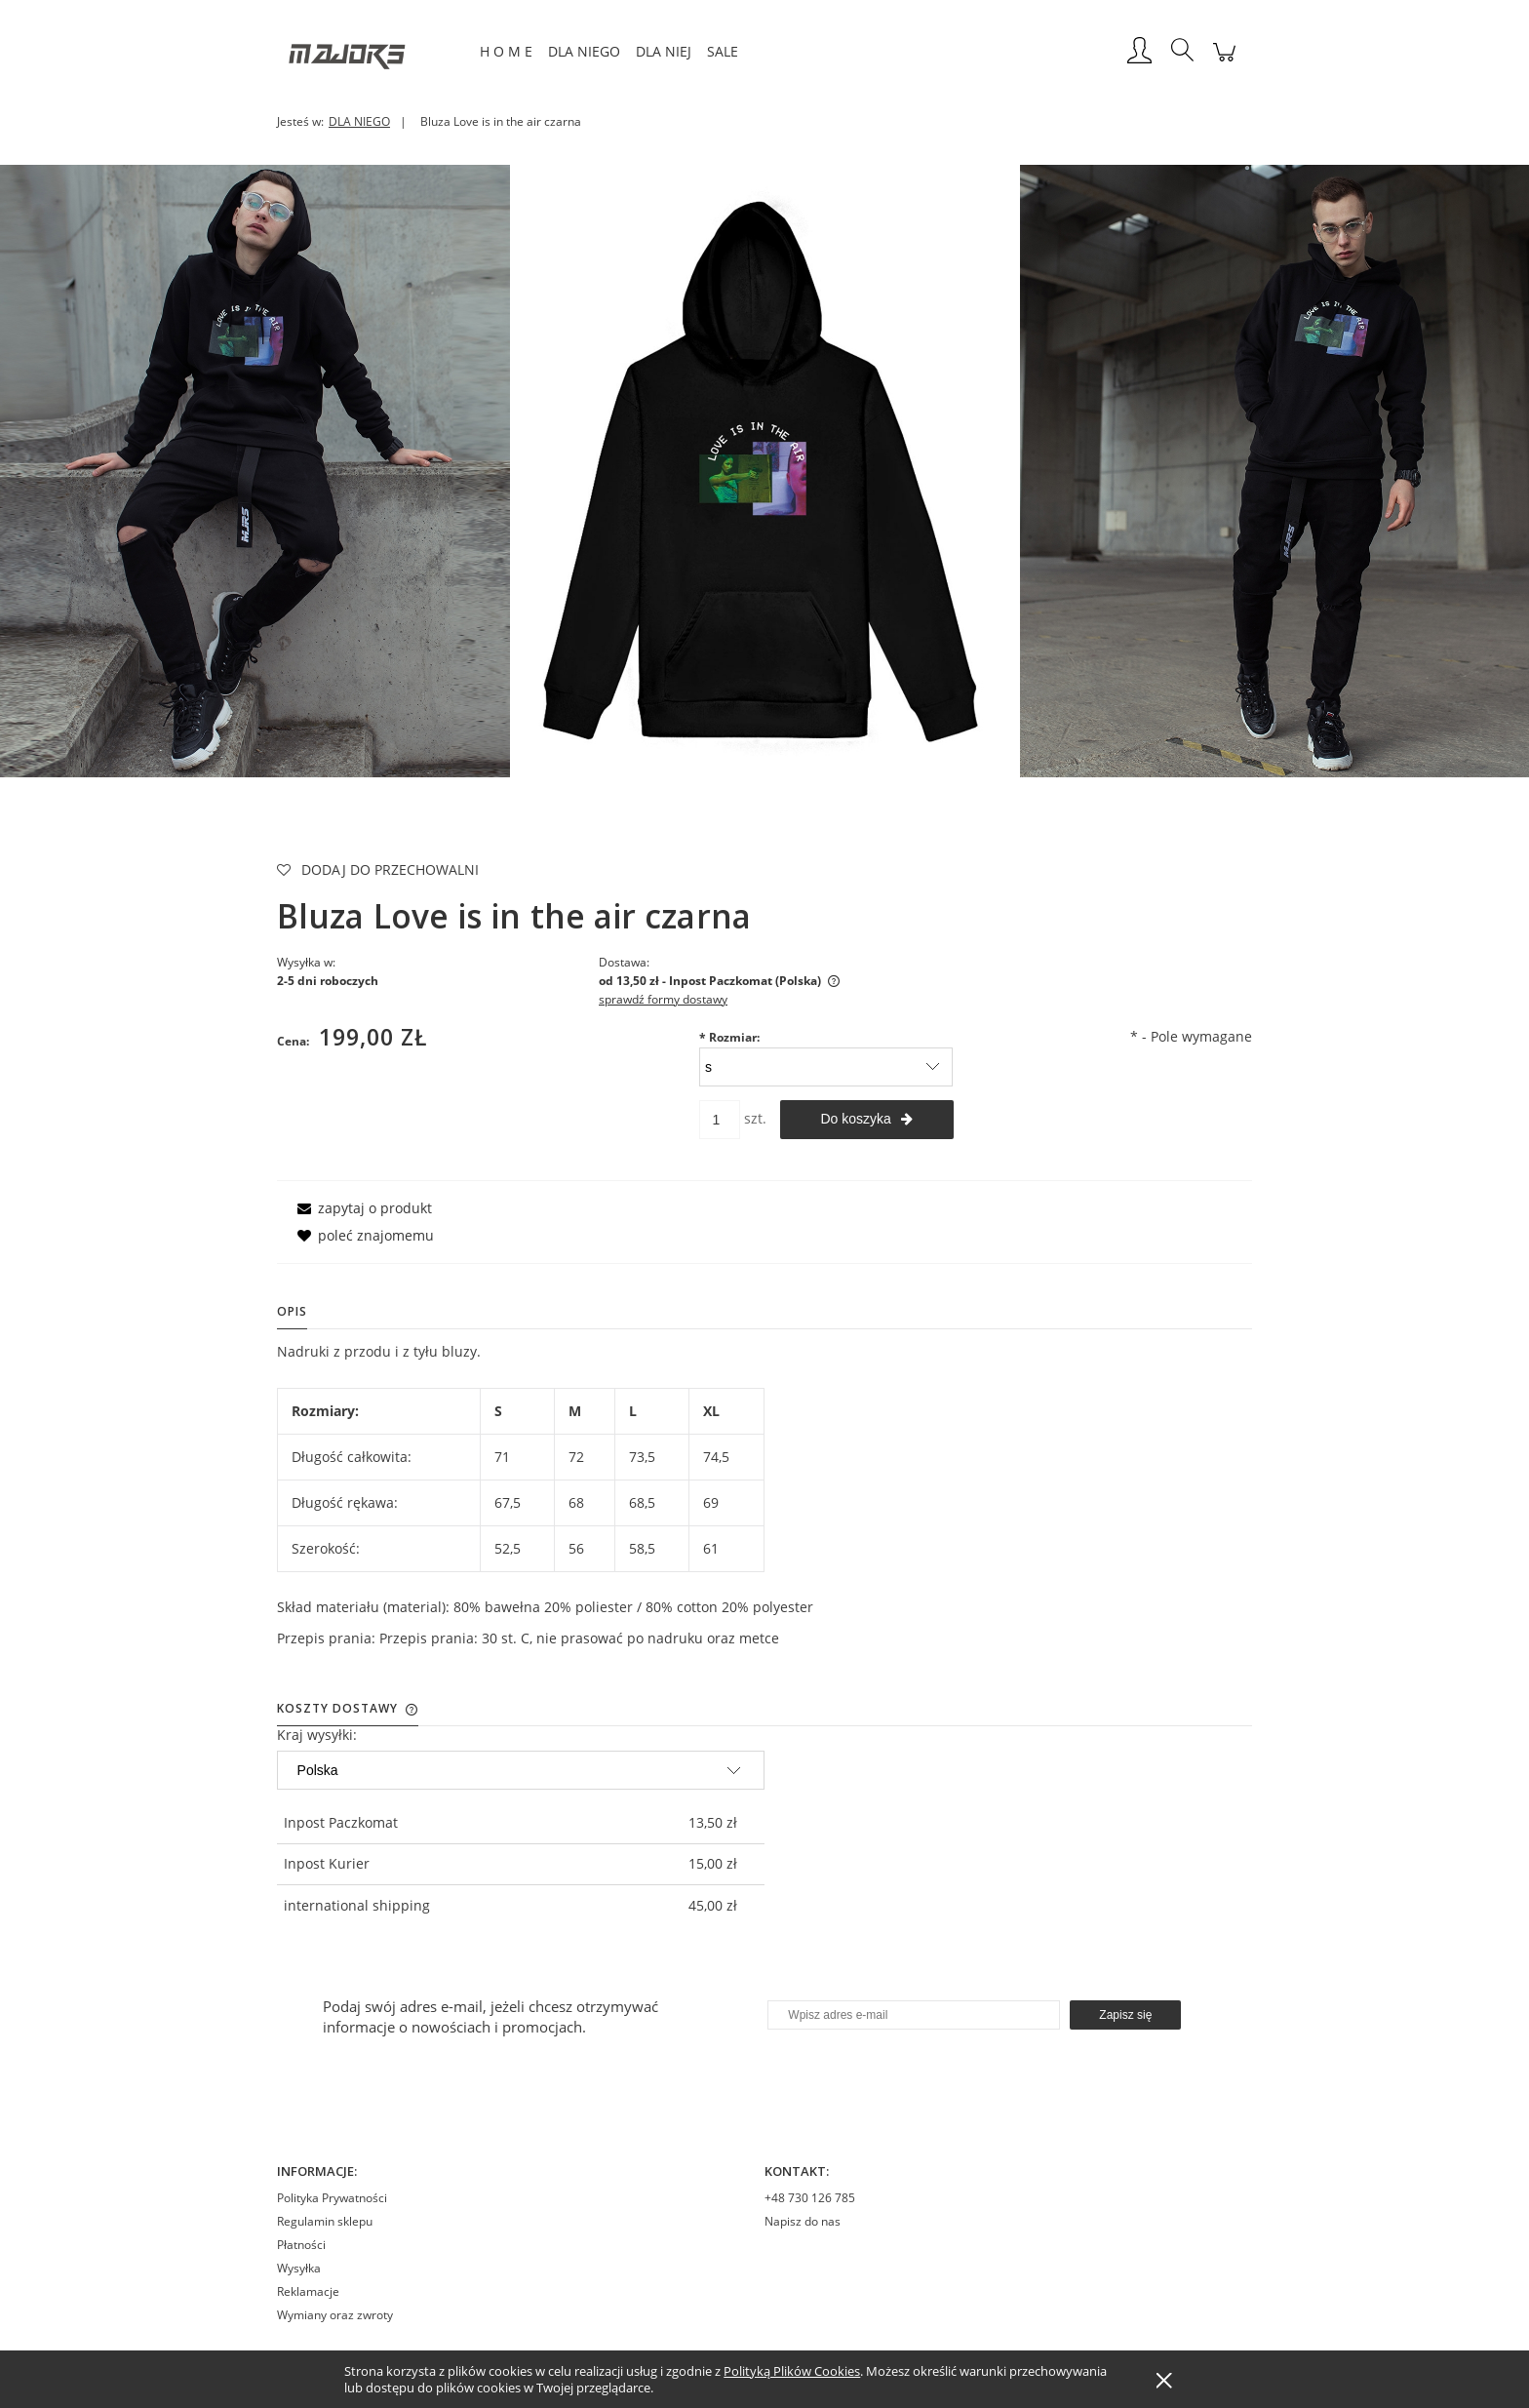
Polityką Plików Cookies (792, 2371)
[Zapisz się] (1125, 2015)
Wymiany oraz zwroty (335, 2315)
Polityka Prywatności (332, 2198)
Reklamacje (308, 2291)
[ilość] (719, 1119)
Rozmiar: (729, 1037)
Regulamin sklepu (324, 2221)
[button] (361, 1208)
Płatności (301, 2244)
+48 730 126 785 (809, 2198)
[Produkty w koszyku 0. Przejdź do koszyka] (1224, 62)
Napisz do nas (802, 2221)
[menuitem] (506, 51)
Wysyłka (299, 2268)
